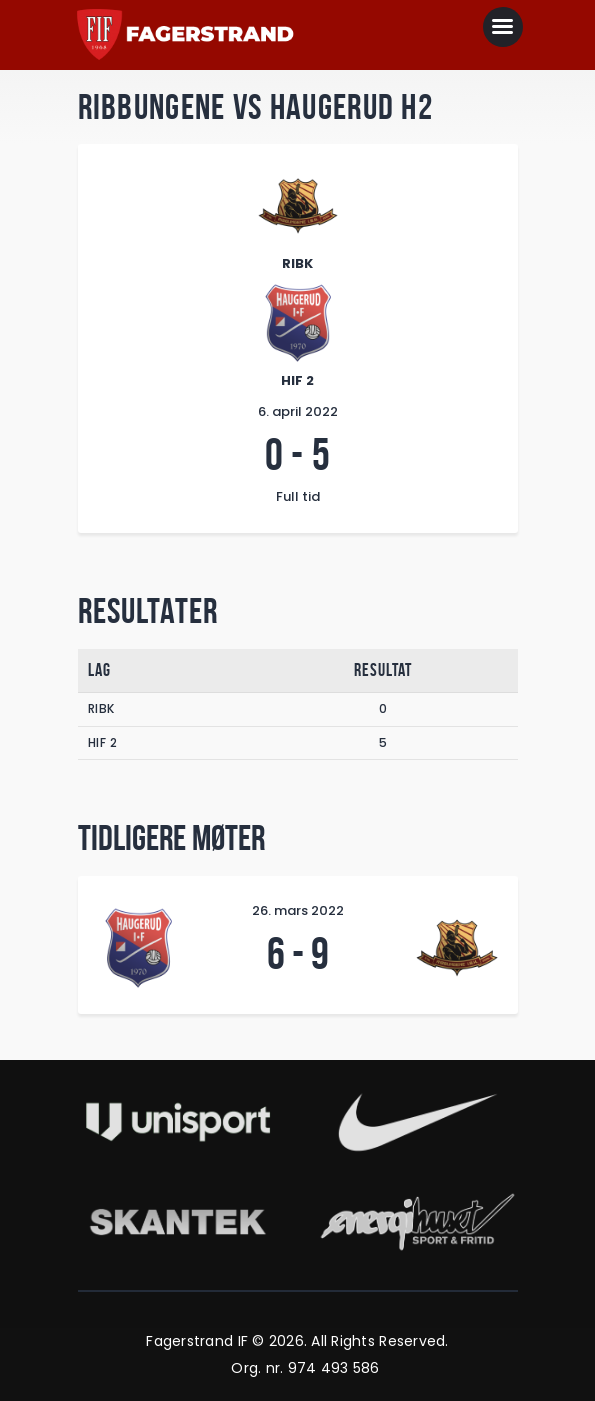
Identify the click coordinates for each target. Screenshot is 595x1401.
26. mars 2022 (298, 910)
